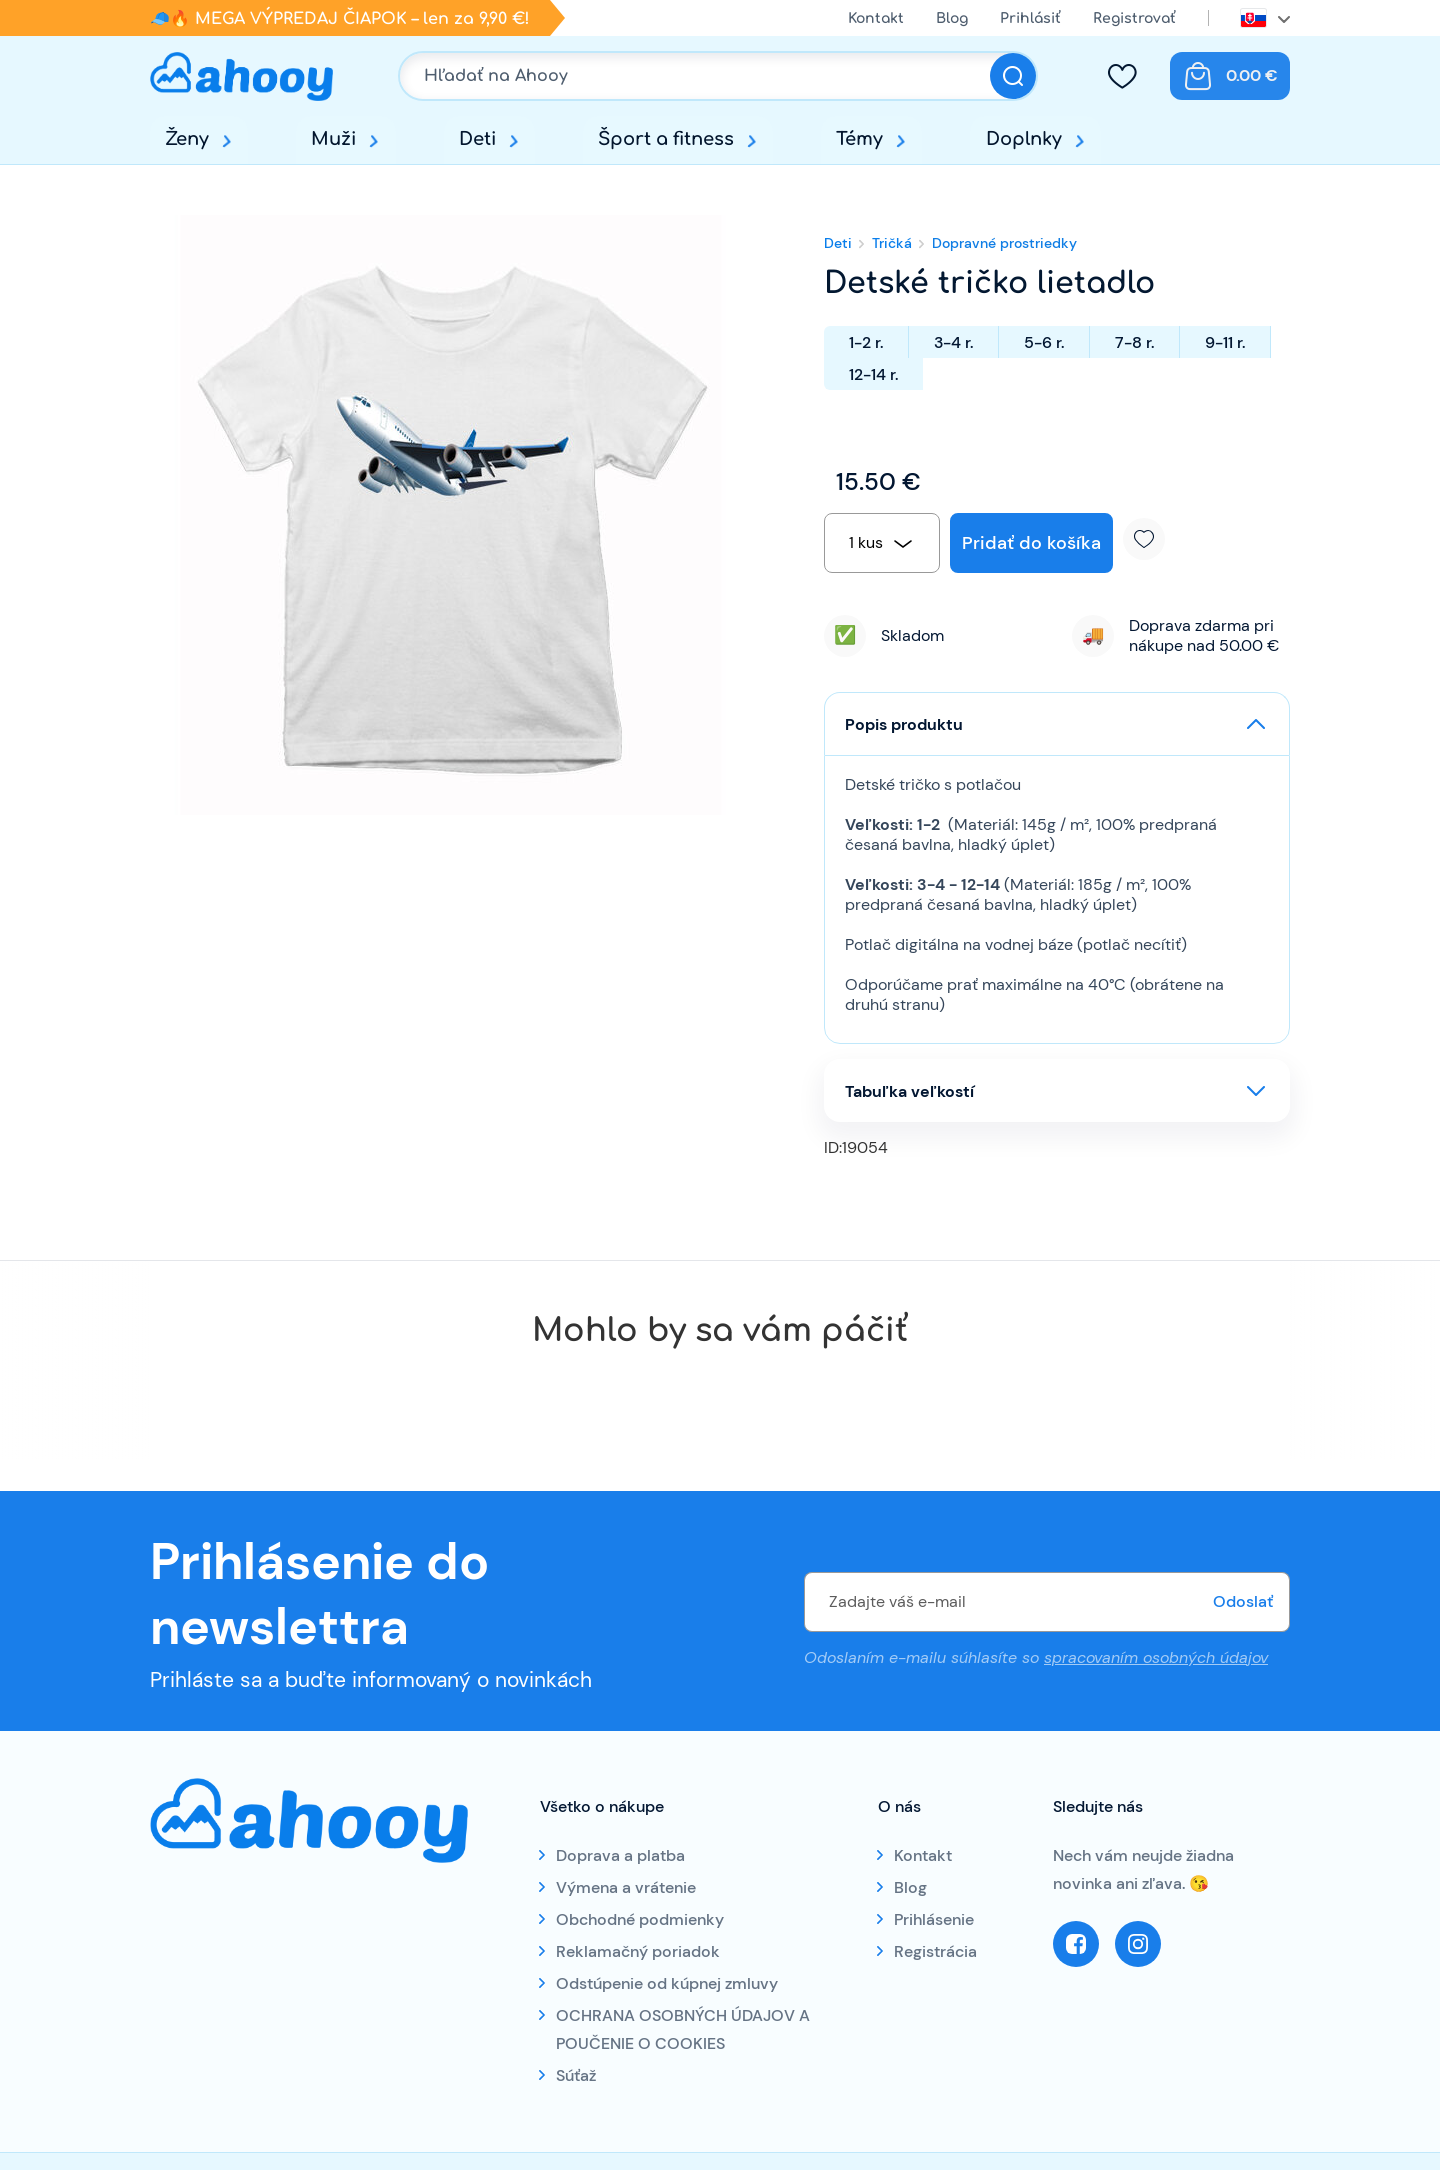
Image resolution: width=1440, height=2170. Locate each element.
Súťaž (576, 2075)
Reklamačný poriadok (638, 1951)
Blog (952, 18)
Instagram (1138, 1944)
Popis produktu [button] (904, 724)
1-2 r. (866, 342)
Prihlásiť (1030, 18)
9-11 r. (1225, 342)
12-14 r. (873, 374)
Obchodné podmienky (640, 1919)
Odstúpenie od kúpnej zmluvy (667, 1983)
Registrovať (1134, 18)
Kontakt (876, 18)
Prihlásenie (934, 1919)
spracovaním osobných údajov (1156, 1656)
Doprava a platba (620, 1855)
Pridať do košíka (1031, 543)
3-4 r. (953, 342)
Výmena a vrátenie (626, 1887)
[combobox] (882, 543)
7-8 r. (1134, 342)
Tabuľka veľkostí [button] (909, 1091)
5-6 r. (1044, 342)
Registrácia (935, 1951)
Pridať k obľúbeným (1151, 539)
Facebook (1076, 1944)
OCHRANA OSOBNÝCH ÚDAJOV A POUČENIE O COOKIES (683, 2029)
